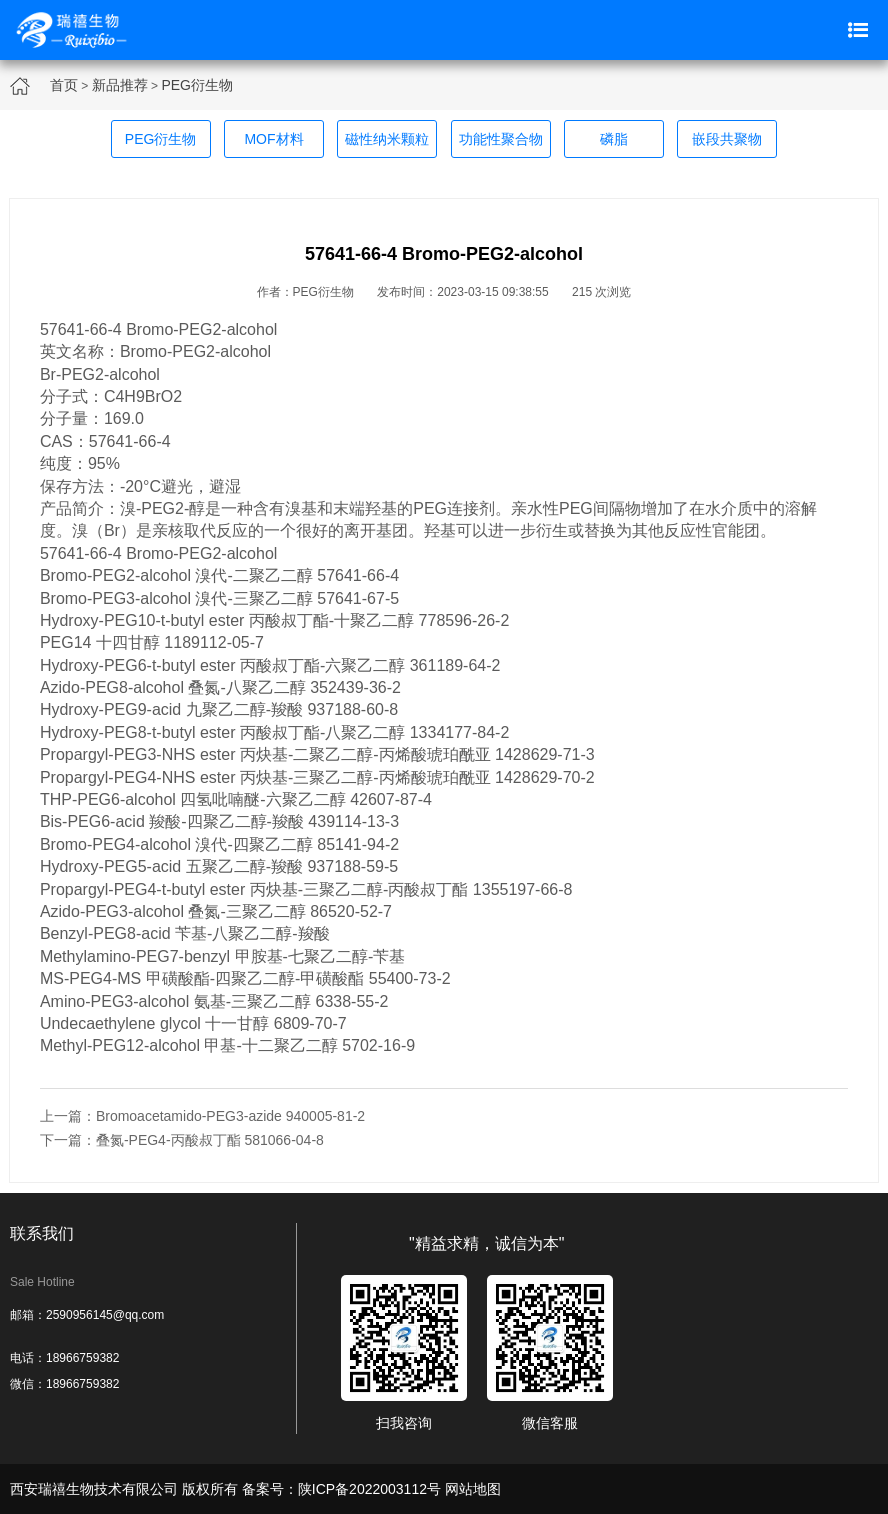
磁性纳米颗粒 (387, 139)
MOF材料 (273, 139)
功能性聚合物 (501, 139)
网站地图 (473, 1489)
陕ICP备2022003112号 (369, 1489)
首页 (64, 85)
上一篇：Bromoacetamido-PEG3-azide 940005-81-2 (202, 1116)
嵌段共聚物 (727, 139)
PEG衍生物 (197, 85)
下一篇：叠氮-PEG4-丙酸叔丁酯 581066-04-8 (182, 1140)
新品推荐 (120, 85)
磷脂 (614, 139)
